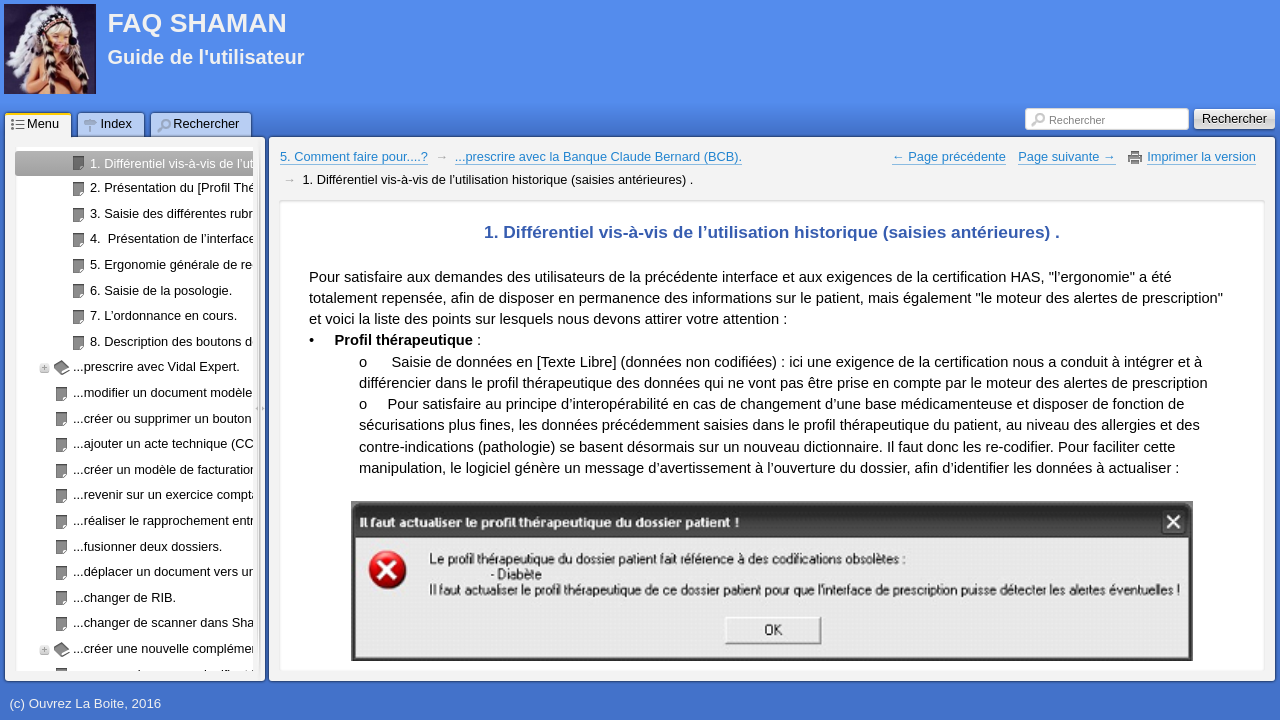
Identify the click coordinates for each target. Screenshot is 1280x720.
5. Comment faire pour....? (354, 156)
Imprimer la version (1201, 156)
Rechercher (1077, 120)
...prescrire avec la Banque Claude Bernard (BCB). (598, 156)
